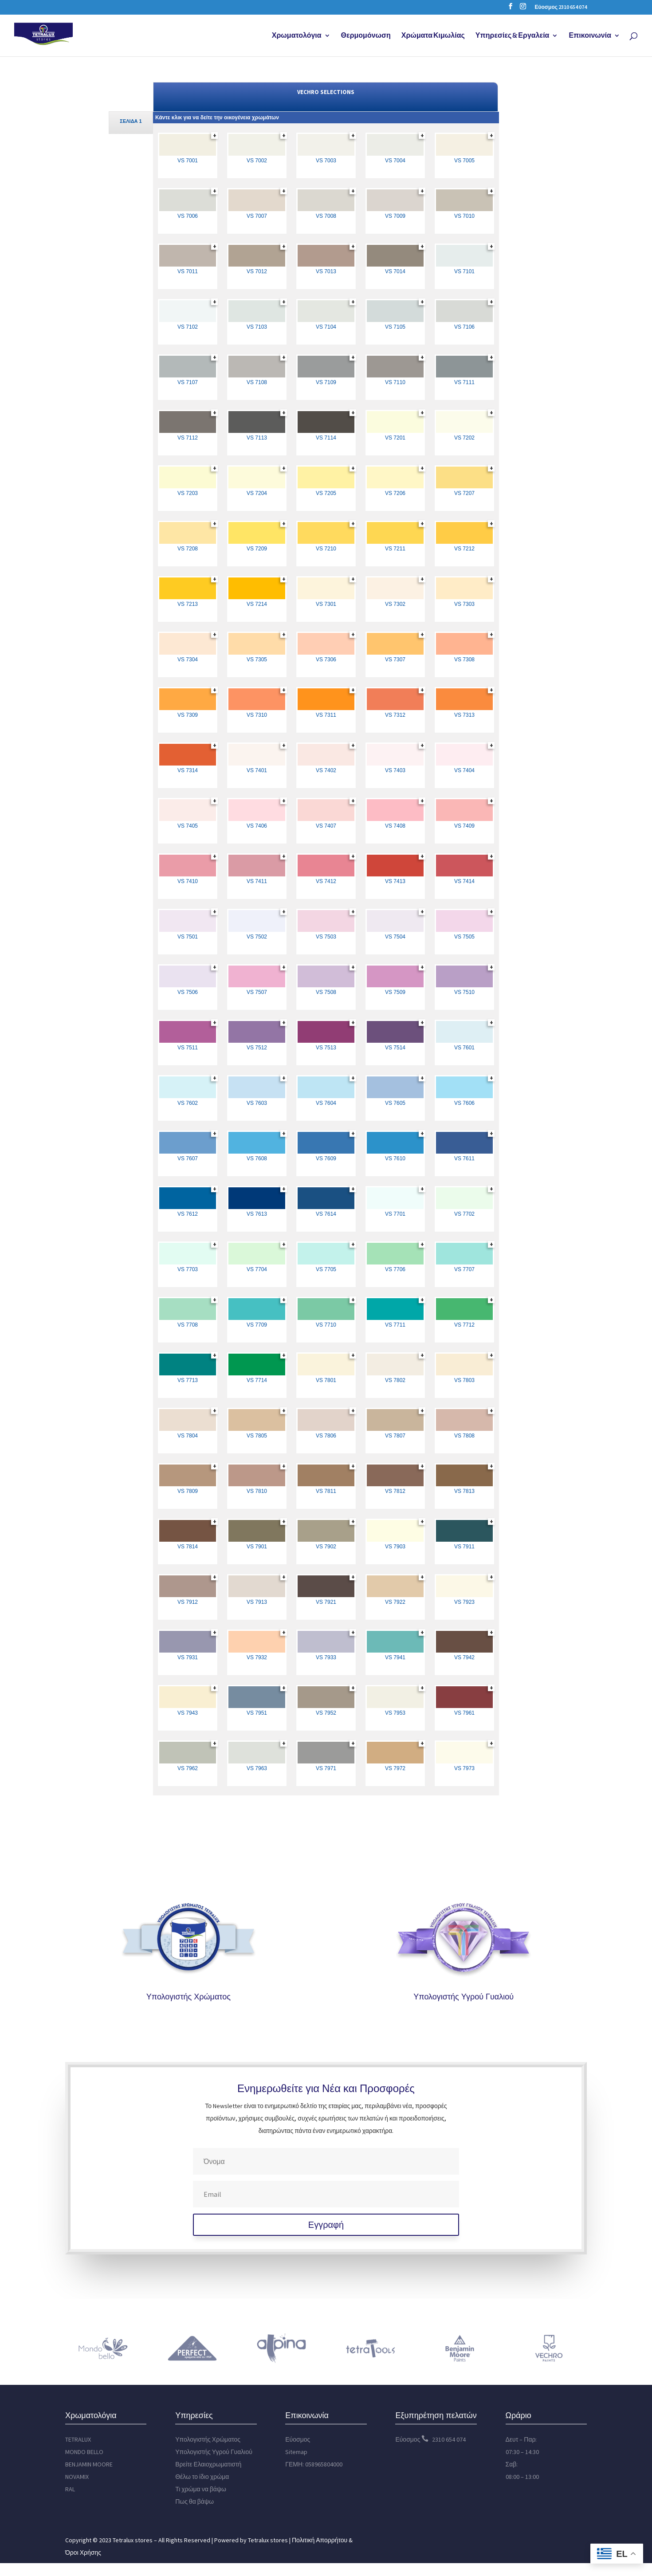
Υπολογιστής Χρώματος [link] (188, 1996)
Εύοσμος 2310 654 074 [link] (561, 7)
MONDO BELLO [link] (84, 2452)
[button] (510, 9)
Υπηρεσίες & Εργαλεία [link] (512, 35)
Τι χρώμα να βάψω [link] (200, 2489)
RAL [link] (70, 2489)
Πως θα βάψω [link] (194, 2501)
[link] (52, 35)
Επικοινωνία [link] (590, 35)
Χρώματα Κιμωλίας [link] (433, 35)
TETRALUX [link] (78, 2439)
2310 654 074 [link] (449, 2439)
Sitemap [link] (296, 2452)
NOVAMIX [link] (77, 2477)
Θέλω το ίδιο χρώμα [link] (202, 2477)
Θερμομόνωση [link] (366, 35)
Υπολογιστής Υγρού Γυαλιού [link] (463, 1996)
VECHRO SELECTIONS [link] (325, 92)
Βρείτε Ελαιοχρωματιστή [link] (208, 2464)
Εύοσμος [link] (297, 2439)
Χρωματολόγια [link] (297, 35)
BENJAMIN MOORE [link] (89, 2464)
